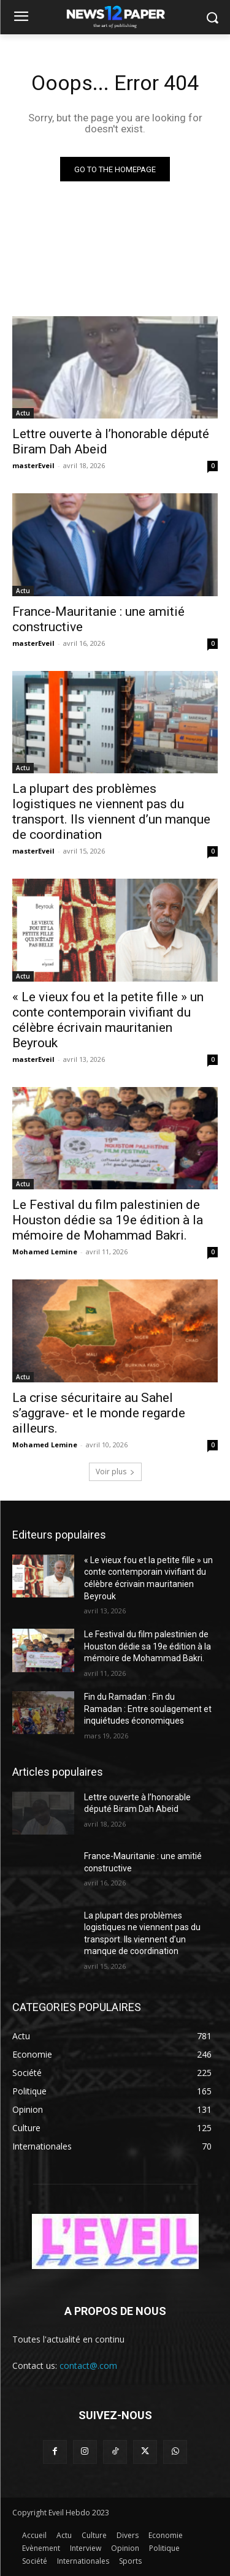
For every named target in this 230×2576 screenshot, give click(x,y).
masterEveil (33, 465)
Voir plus (115, 1471)
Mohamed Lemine (44, 1251)
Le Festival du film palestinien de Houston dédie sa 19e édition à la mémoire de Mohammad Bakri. (107, 1220)
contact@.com (88, 2365)
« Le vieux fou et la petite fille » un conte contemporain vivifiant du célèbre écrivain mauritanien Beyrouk (108, 1020)
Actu (23, 413)
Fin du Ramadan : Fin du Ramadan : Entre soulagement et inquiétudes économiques (148, 1709)
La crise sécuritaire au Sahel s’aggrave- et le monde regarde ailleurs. (98, 1413)
